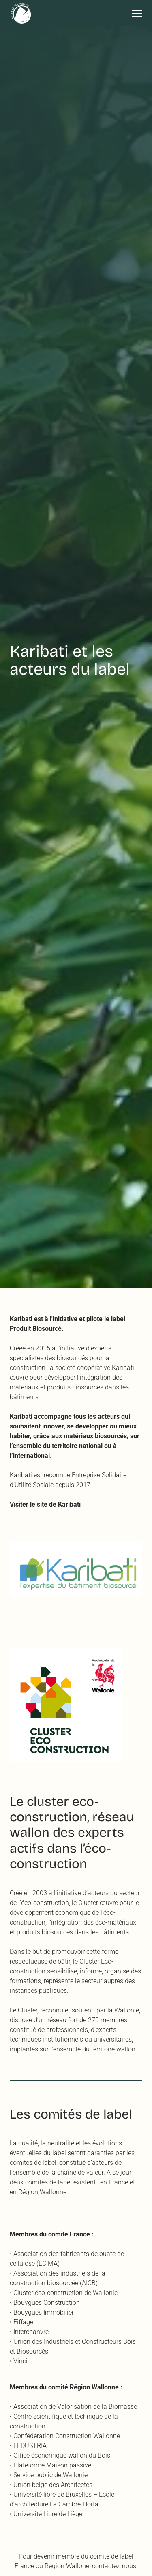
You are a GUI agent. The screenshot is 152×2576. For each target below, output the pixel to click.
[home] (21, 13)
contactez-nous (114, 2566)
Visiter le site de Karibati (45, 1504)
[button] (134, 13)
